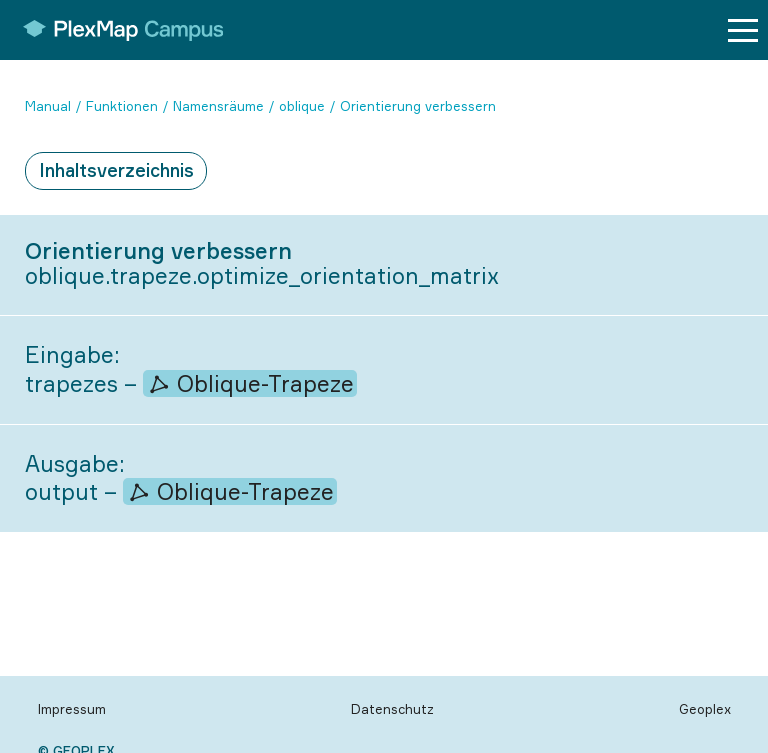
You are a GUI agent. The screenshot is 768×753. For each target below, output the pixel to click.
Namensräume (218, 106)
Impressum (72, 709)
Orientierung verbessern (418, 106)
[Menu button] (743, 30)
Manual (48, 106)
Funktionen (122, 106)
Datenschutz (392, 709)
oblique (302, 106)
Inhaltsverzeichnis (116, 170)
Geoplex (705, 709)
